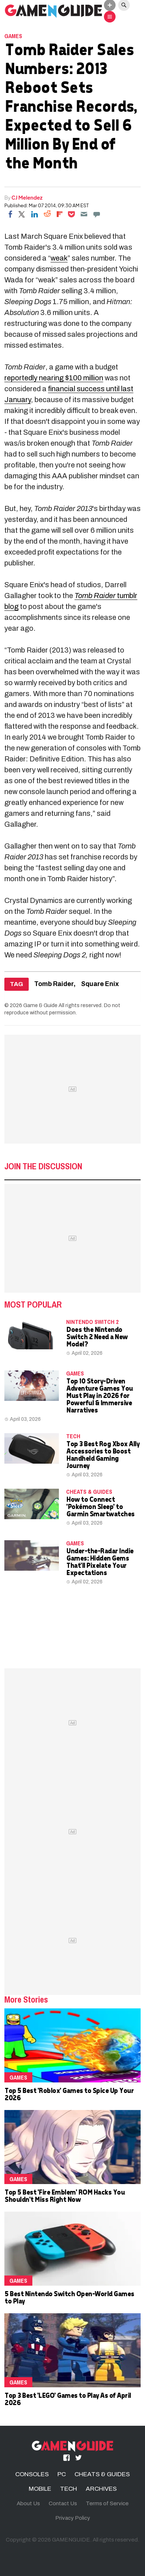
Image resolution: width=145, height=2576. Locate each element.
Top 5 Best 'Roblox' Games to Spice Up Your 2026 (68, 2094)
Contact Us (63, 2503)
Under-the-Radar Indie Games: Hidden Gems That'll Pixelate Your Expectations (99, 1561)
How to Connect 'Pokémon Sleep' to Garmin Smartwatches (100, 1506)
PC (61, 2474)
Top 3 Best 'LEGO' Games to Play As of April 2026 (67, 2399)
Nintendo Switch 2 (92, 1322)
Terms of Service (107, 2503)
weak (59, 258)
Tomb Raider (54, 984)
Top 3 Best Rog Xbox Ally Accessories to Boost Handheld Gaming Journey (102, 1454)
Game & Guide (40, 1005)
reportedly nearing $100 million (53, 378)
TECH (73, 1436)
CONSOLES (32, 2474)
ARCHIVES (101, 2488)
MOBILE (40, 2488)
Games (13, 36)
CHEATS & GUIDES (89, 1492)
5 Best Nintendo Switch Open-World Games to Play (69, 2297)
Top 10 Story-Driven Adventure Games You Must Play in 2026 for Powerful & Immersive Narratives (99, 1395)
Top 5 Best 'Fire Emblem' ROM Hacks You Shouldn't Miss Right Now (64, 2195)
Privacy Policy (72, 2518)
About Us (28, 2503)
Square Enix (100, 984)
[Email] (84, 214)
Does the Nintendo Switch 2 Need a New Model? (97, 1336)
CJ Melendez (27, 197)
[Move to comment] (96, 214)
